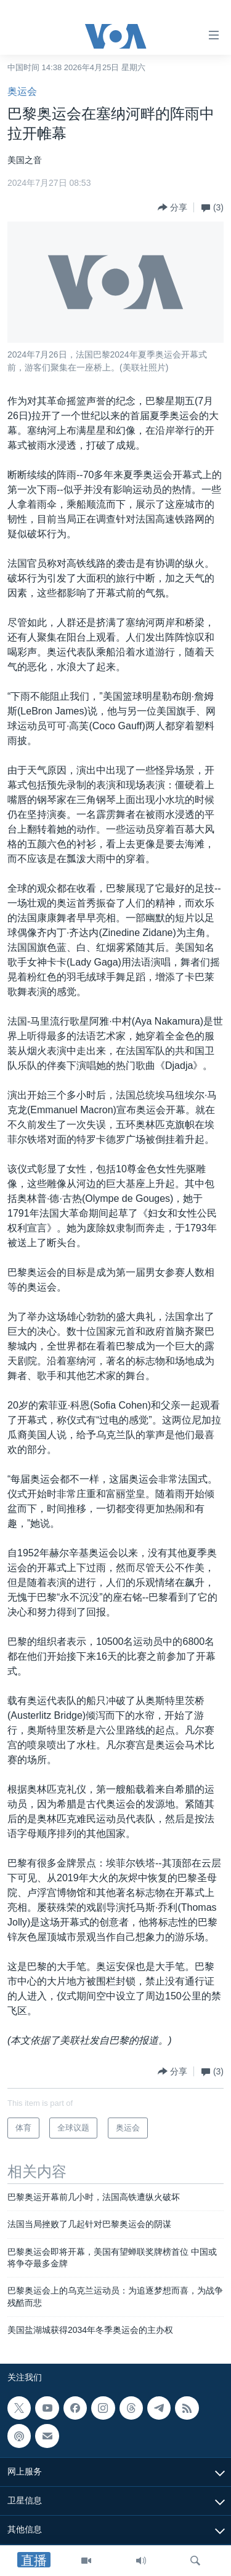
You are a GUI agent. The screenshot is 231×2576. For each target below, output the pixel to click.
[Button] (172, 207)
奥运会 (22, 91)
